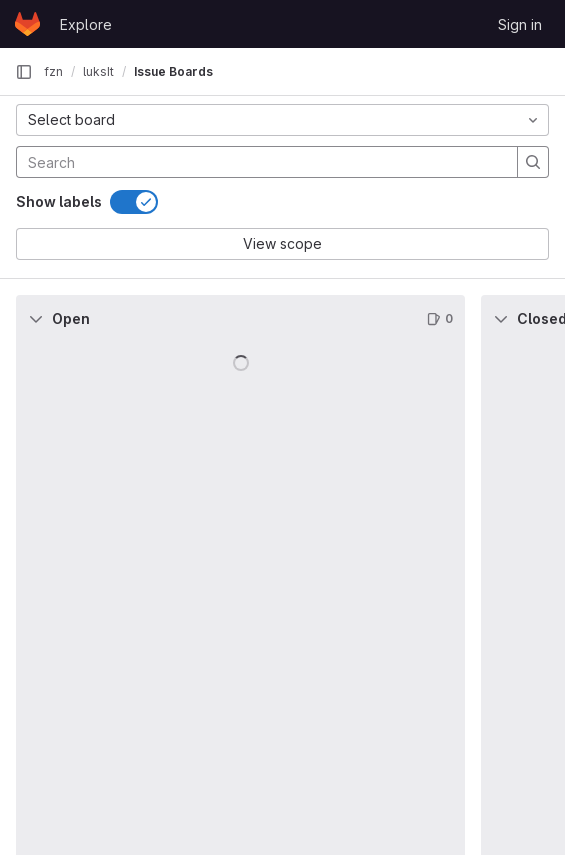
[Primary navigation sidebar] (24, 72)
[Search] (148, 162)
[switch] (134, 202)
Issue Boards (173, 71)
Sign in (520, 24)
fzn (53, 71)
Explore (86, 24)
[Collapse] (36, 319)
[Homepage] (27, 24)
